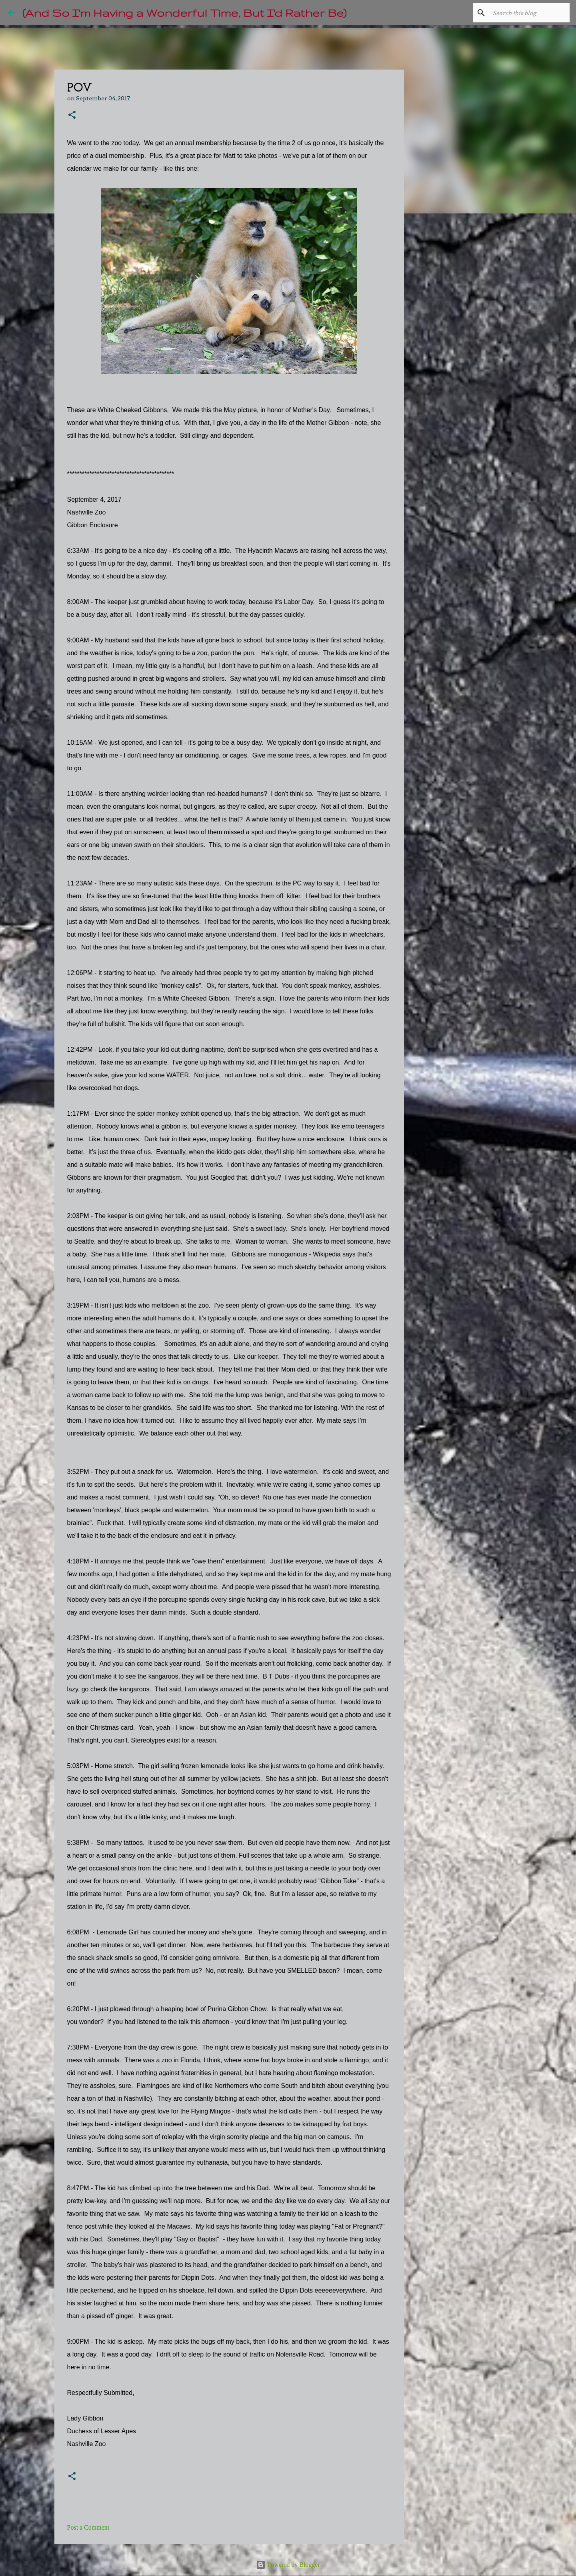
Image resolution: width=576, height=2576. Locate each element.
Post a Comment (88, 2527)
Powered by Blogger (288, 2564)
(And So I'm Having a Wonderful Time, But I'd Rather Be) (184, 12)
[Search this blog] (528, 12)
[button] (72, 115)
